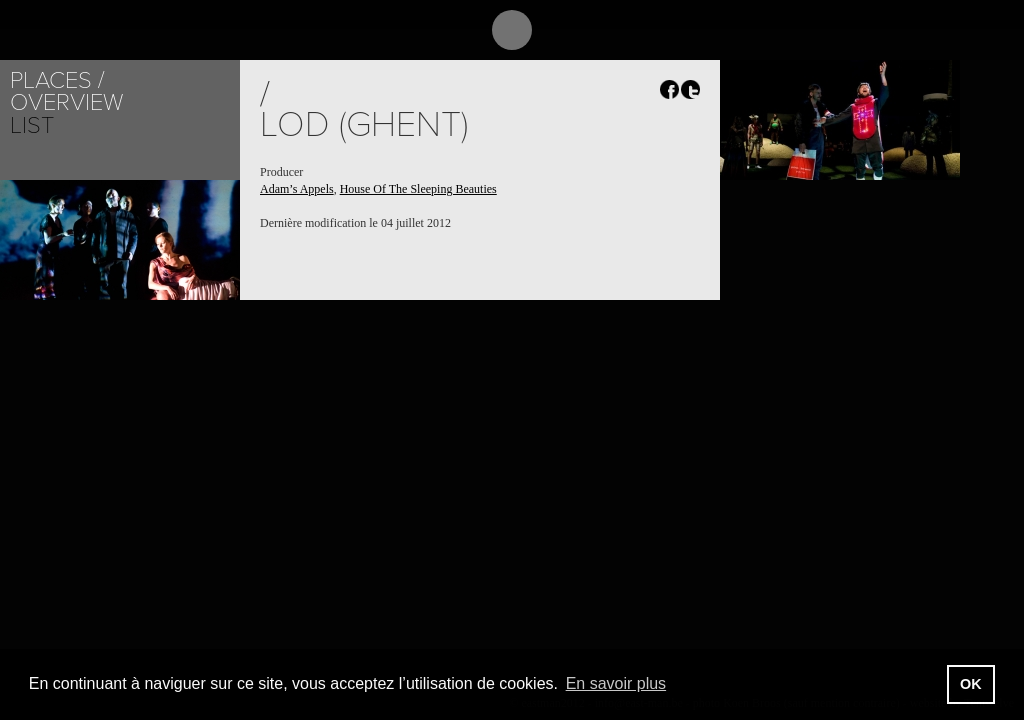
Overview (66, 102)
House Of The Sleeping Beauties (418, 189)
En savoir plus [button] (616, 683)
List (32, 125)
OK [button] (971, 684)
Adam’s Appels (297, 189)
